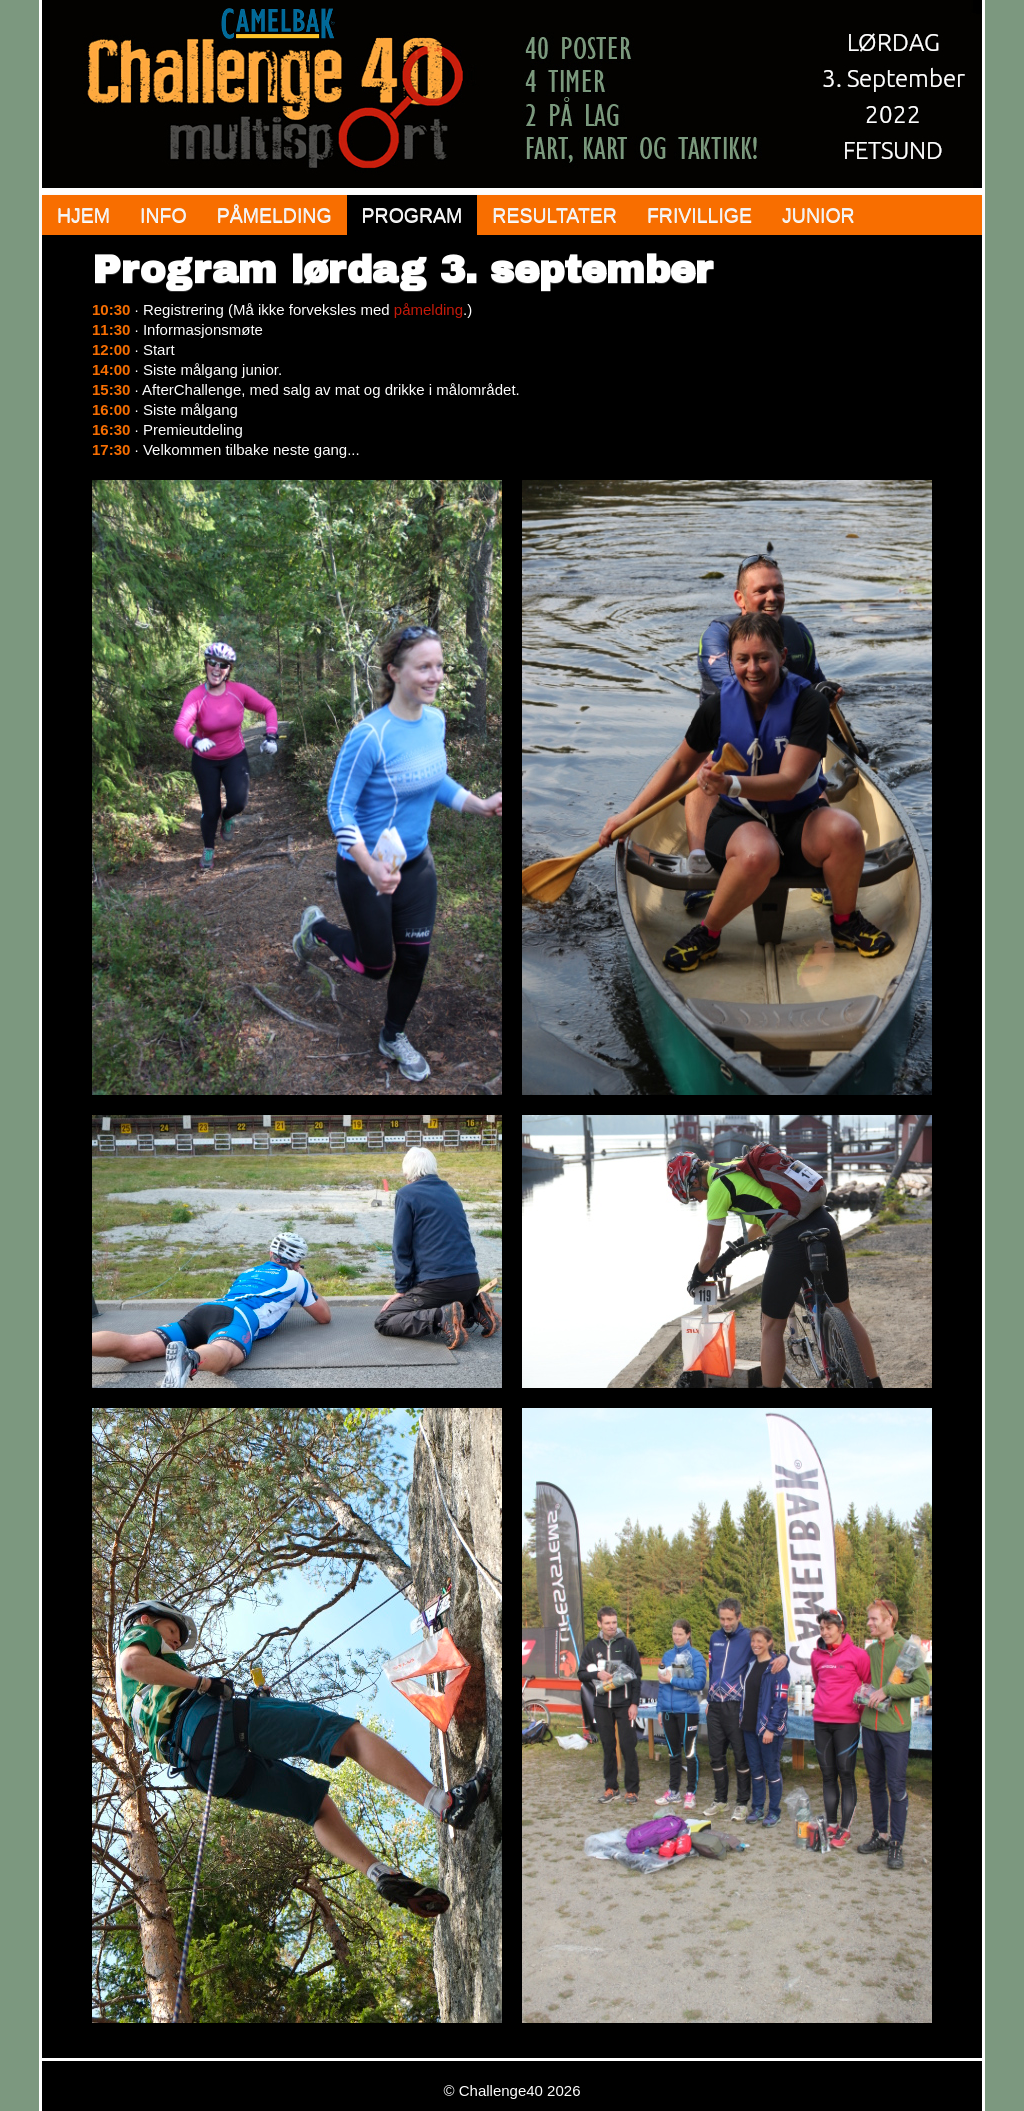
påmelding (428, 309)
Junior (818, 215)
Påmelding (274, 215)
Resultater (554, 215)
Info (163, 215)
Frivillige (699, 215)
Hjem (83, 215)
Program (412, 215)
